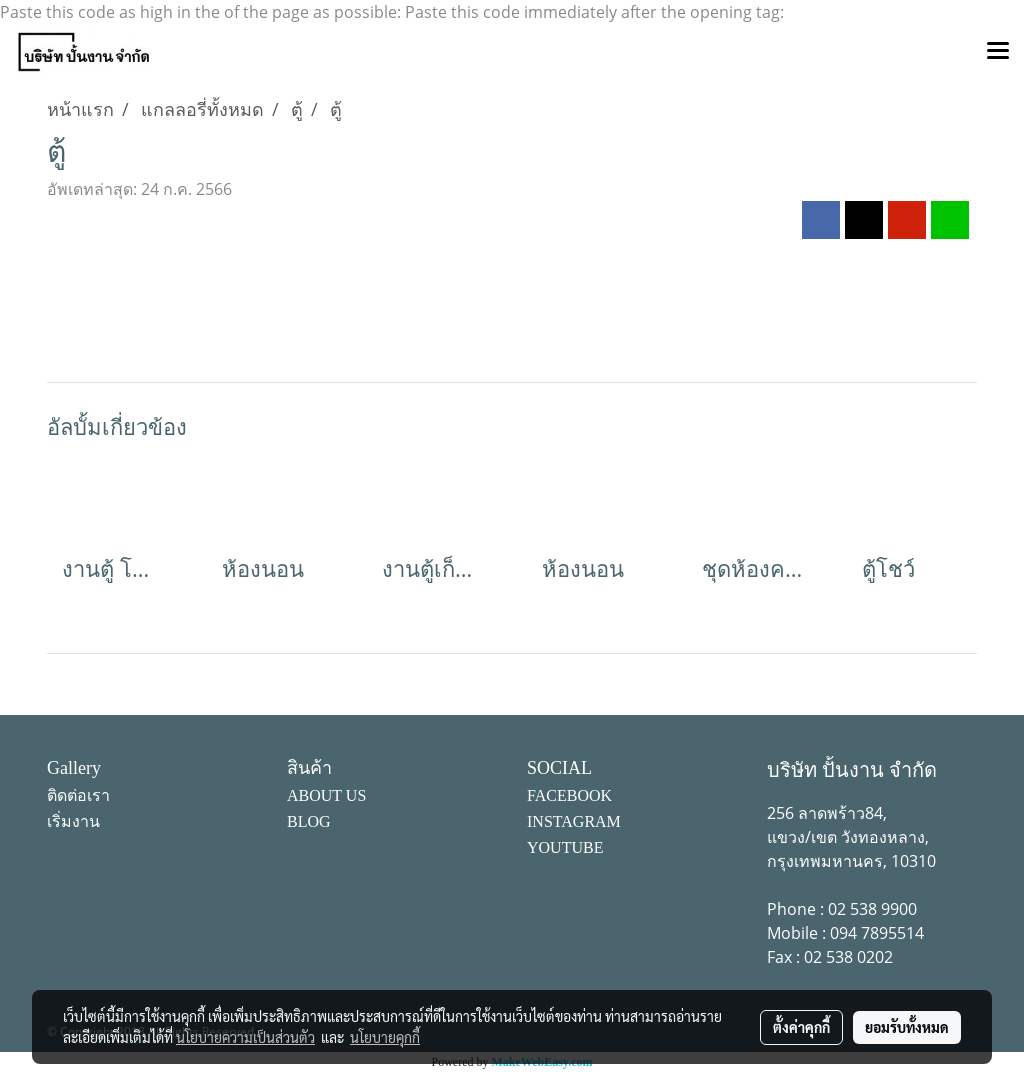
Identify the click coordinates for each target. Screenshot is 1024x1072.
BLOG (309, 821)
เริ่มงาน (73, 821)
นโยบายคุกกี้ (385, 1037)
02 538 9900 (872, 909)
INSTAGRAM (574, 821)
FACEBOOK (569, 795)
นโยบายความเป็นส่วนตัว (245, 1037)
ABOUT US (326, 795)
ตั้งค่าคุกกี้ (801, 1027)
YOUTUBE (565, 847)
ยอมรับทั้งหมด (907, 1027)
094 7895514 (877, 933)
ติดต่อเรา (78, 795)
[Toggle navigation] (998, 52)
